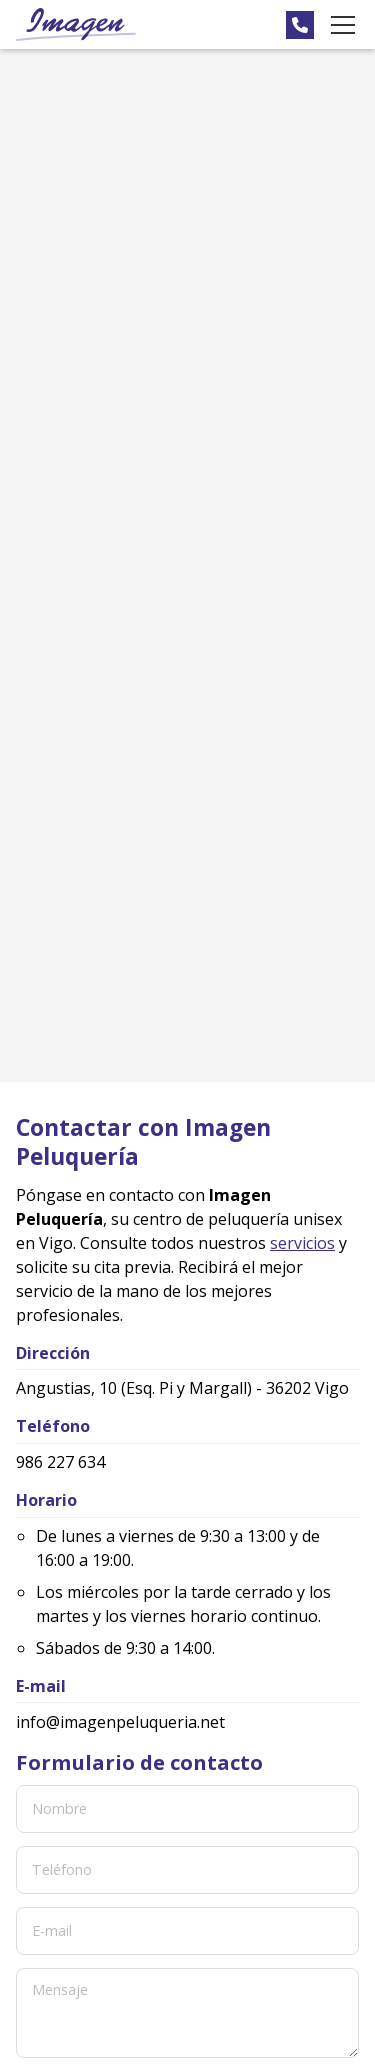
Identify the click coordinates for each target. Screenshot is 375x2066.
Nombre (59, 1808)
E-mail (52, 1930)
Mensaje (60, 1989)
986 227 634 (60, 1462)
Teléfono (62, 1869)
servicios (302, 1243)
